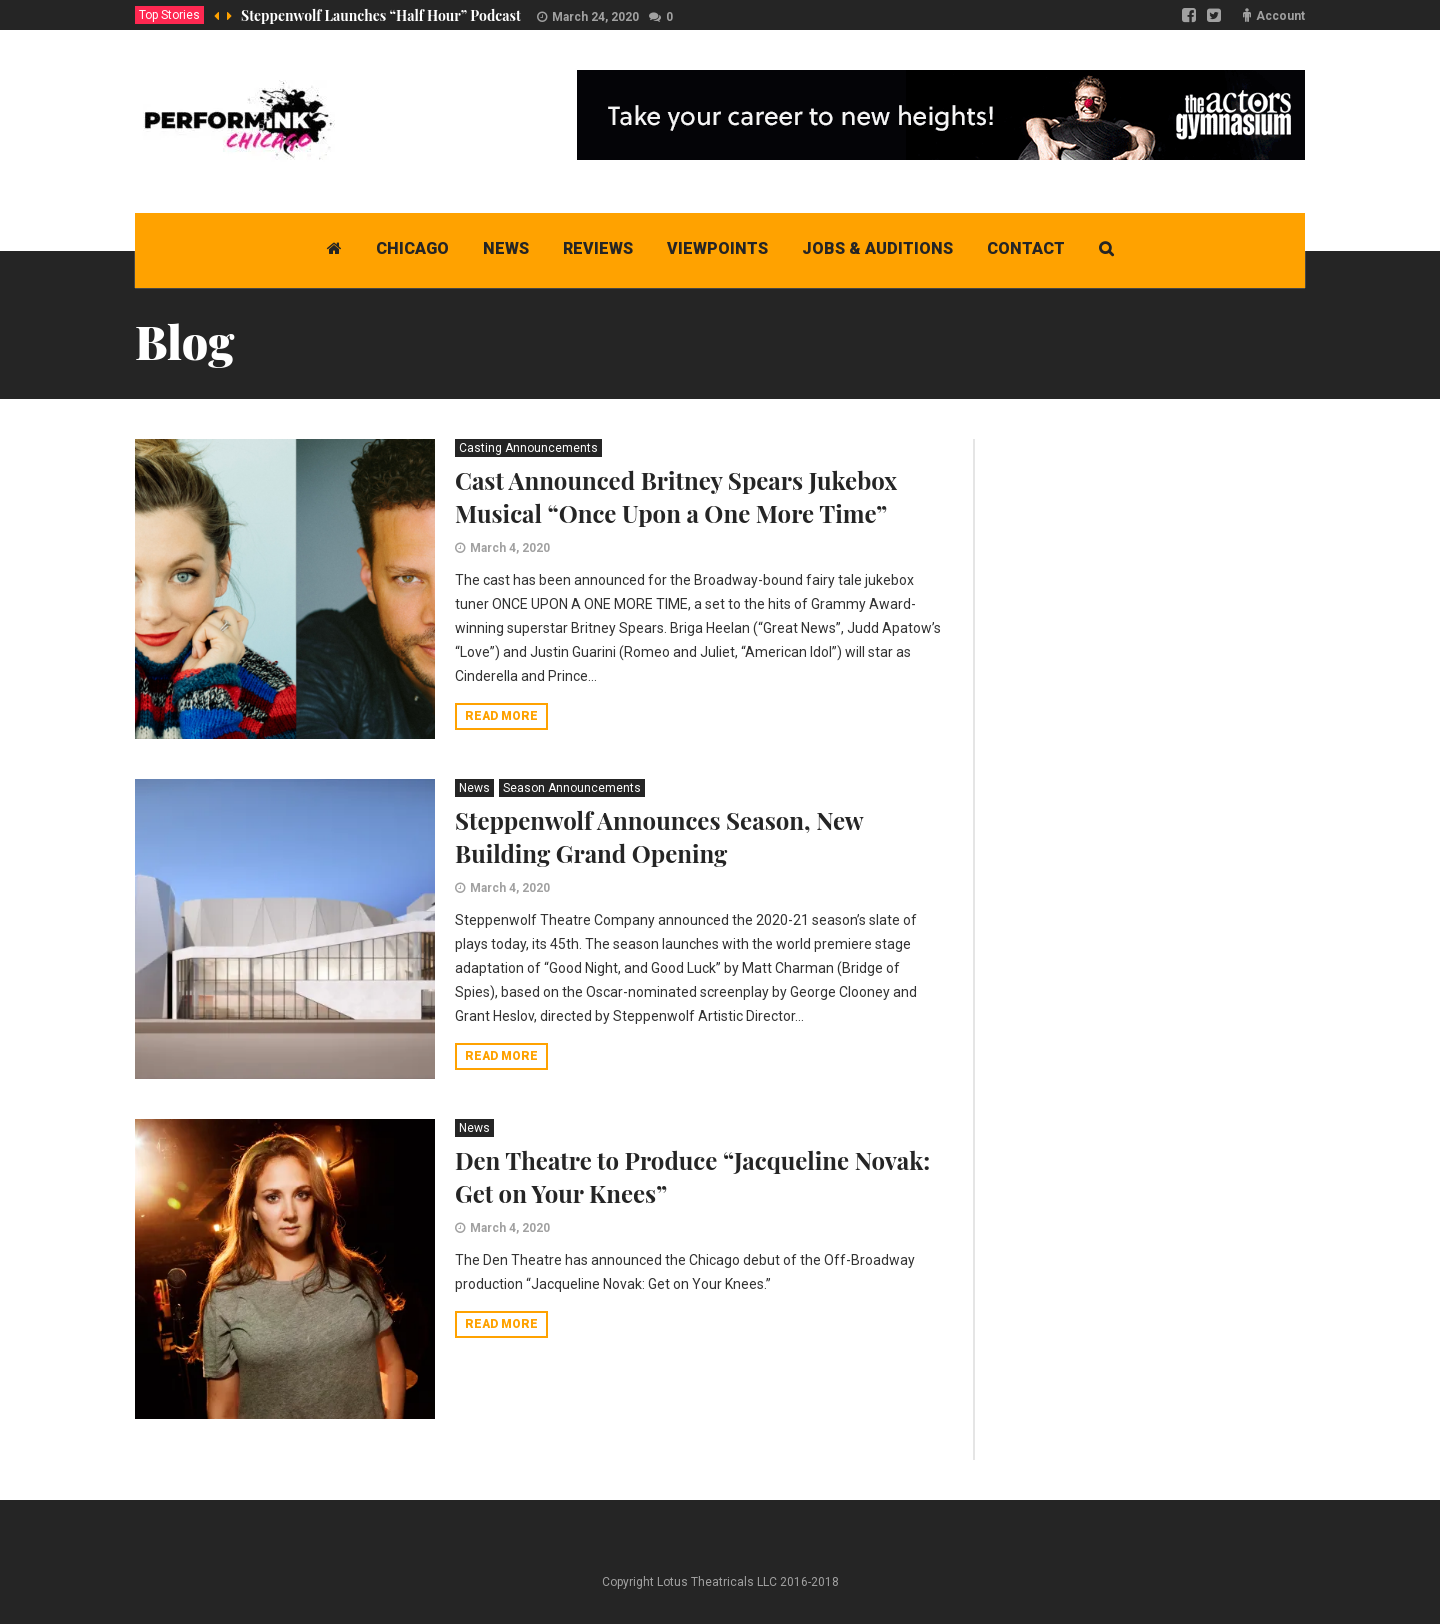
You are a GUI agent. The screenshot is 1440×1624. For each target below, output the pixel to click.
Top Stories (169, 15)
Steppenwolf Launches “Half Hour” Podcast (381, 15)
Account (1280, 16)
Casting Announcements (528, 448)
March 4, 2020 (510, 548)
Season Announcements (572, 788)
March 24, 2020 (595, 17)
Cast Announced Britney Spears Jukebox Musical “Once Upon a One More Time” (676, 496)
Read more (501, 716)
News (474, 788)
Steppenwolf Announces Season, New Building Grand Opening (659, 836)
